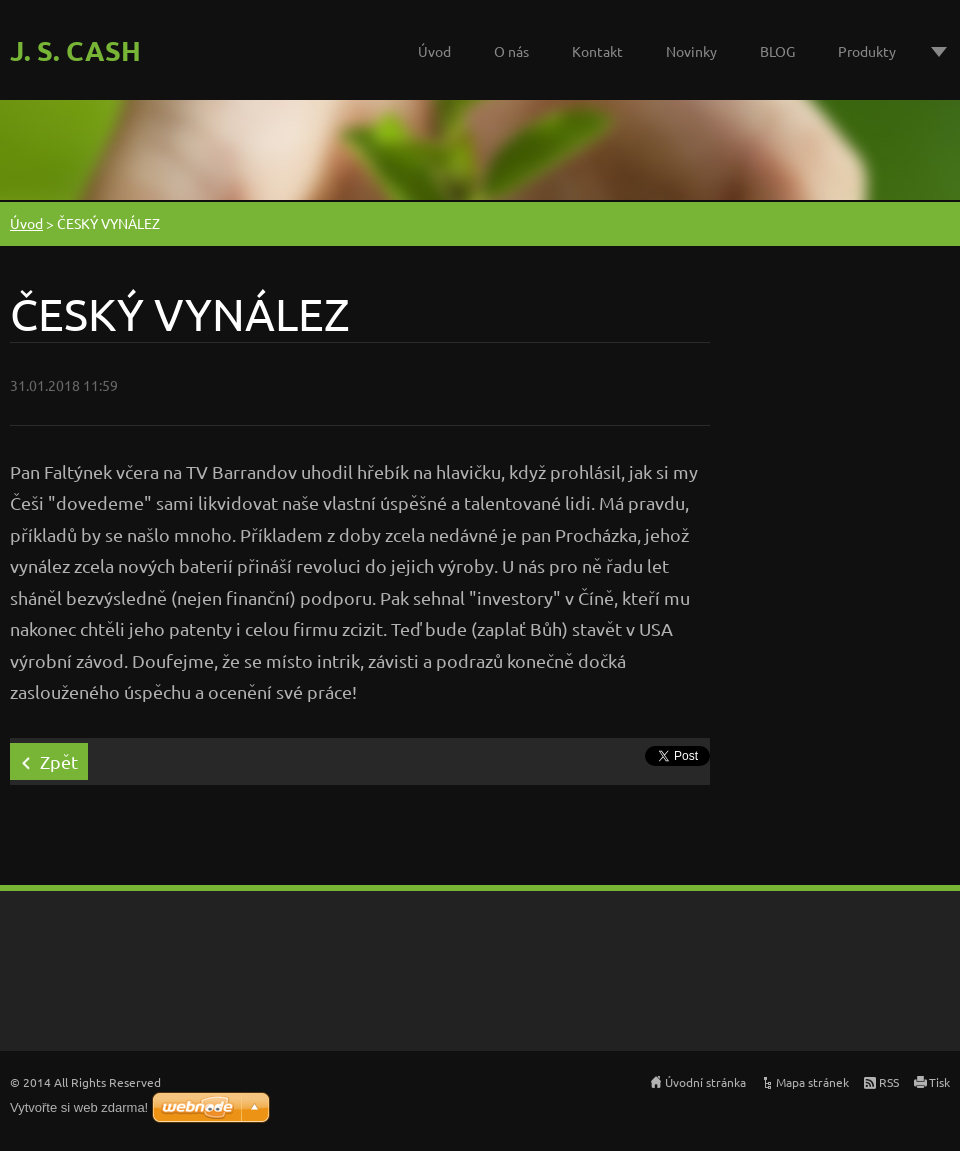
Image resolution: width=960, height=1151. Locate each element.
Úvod (434, 51)
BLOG (777, 51)
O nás (511, 51)
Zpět (59, 761)
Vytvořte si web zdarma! (79, 1107)
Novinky (691, 51)
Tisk (939, 1082)
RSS (889, 1082)
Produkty (867, 51)
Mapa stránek (812, 1082)
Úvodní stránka (705, 1082)
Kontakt (597, 51)
